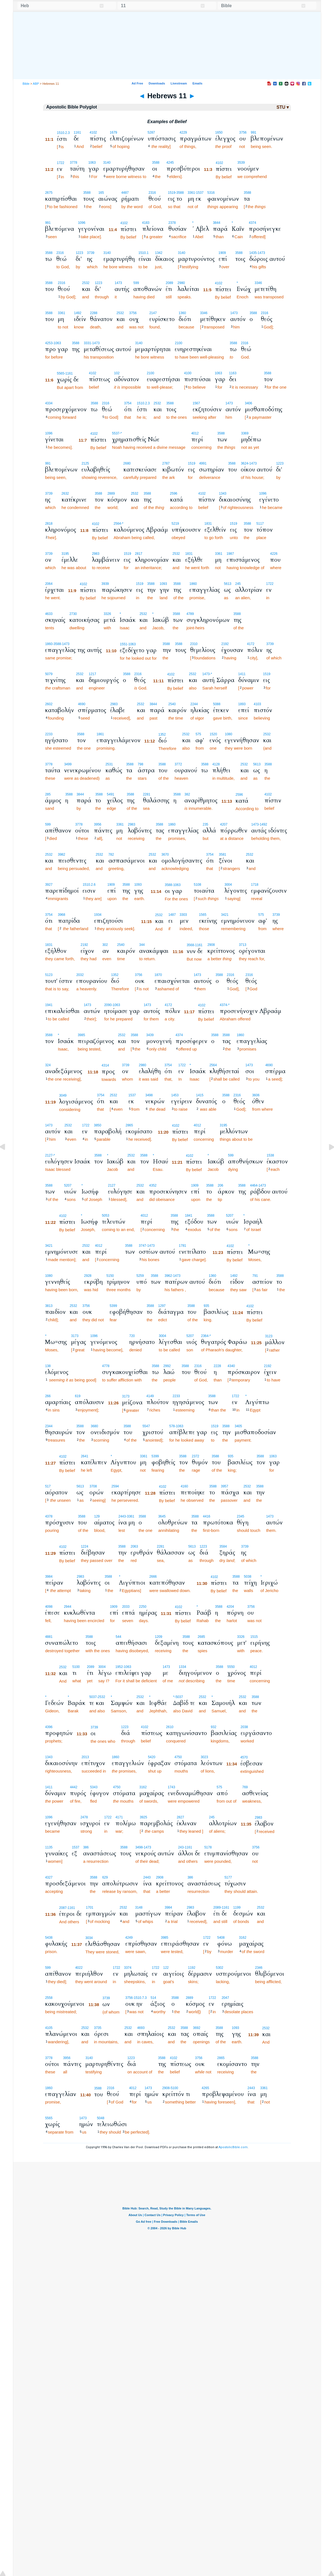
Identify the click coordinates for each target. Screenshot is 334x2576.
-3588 (179, 193)
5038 (247, 1577)
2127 (48, 1155)
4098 (48, 1607)
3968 (61, 915)
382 (187, 794)
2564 (117, 524)
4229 (183, 132)
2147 (153, 313)
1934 (98, 915)
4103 (257, 704)
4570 (244, 1757)
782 (111, 854)
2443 (122, 1516)
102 (117, 373)
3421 (225, 915)
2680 (127, 463)
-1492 (263, 824)
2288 (93, 313)
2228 (217, 1366)
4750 (178, 1757)
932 (213, 1727)
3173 (74, 1336)
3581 (222, 854)
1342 (159, 253)
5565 (60, 373)
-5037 (178, 1697)
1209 (158, 1637)
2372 (195, 1456)
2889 (111, 493)
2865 (129, 1125)
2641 (84, 1456)
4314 (105, 1065)
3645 (162, 1516)
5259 (140, 1276)
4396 (48, 1727)
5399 (113, 1306)
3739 (90, 253)
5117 (260, 524)
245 (238, 584)
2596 (173, 493)
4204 (230, 1607)
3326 (107, 614)
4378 (48, 1516)
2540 (172, 704)
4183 (146, 223)
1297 (162, 1306)
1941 (48, 1005)
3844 (216, 223)
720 (132, 1336)
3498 (149, 1095)
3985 (81, 1035)
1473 (118, 283)
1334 (182, 1667)
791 (255, 1276)
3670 (165, 854)
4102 (93, 132)
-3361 (130, 1516)
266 (48, 1396)
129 (97, 1516)
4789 (190, 614)
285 (48, 794)
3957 (224, 1486)
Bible (26, 83)
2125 (85, 463)
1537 (132, 1095)
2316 (152, 193)
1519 (171, 193)
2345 (240, 1516)
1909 (222, 253)
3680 (94, 1426)
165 (101, 193)
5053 (105, 1215)
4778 (106, 1366)
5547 (146, 1426)
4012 (195, 433)
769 (245, 1787)
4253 (48, 343)
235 (205, 824)
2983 (95, 554)
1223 (79, 253)
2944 (67, 1607)
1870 (158, 975)
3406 (248, 403)
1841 (188, 1215)
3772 (178, 764)
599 (136, 283)
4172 (251, 644)
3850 (97, 1125)
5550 (231, 1667)
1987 (230, 554)
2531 (109, 764)
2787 (166, 463)
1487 (172, 915)
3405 (238, 1426)
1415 (199, 1095)
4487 (125, 193)
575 (198, 734)
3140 (107, 163)
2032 (80, 975)
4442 (73, 1787)
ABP (36, 83)
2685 (201, 1637)
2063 (134, 1546)
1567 (196, 403)
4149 (150, 1396)
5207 (67, 1185)
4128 (216, 764)
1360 (182, 313)
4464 (254, 1185)
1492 (77, 313)
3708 (93, 1486)
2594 (115, 1486)
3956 (97, 824)
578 (172, 1426)
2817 (138, 554)
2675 (48, 193)
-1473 (261, 253)
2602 (48, 704)
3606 (255, 1095)
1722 (60, 163)
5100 (76, 1667)
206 (220, 1185)
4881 (48, 1637)
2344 (48, 1426)
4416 (206, 1516)
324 (48, 1065)
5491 (110, 794)
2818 (48, 524)
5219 (175, 524)
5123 (48, 975)
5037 (93, 1697)
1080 (228, 734)
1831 (208, 524)
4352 (153, 1185)
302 (105, 945)
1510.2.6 (89, 885)
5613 (227, 584)
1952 (119, 1667)
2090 (108, 1005)
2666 (153, 1577)
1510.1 (144, 253)
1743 (171, 1787)
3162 (143, 1787)
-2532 (101, 1697)
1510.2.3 (63, 133)
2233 (48, 734)
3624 (244, 463)
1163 (233, 373)
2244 (194, 704)
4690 (81, 704)
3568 (190, 945)
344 (142, 945)
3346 (258, 283)
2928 (88, 1276)
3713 (242, 945)
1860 (193, 584)
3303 (183, 915)
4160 (184, 1486)
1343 (222, 493)
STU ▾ (282, 107)
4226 (273, 554)
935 (206, 1306)
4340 (231, 1366)
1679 (113, 132)
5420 (151, 1757)
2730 (73, 614)
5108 (197, 885)
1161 (77, 132)
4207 (223, 824)
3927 (48, 885)
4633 (48, 614)
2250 (143, 1607)
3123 (268, 1336)
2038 (244, 1727)
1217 (92, 674)
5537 (116, 433)
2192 (225, 644)
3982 (61, 854)
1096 (81, 223)
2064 (48, 584)
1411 (242, 674)
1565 (202, 915)
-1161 (68, 373)
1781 (182, 1246)
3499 (67, 764)
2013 (85, 1757)
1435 (253, 253)
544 (118, 1637)
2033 (125, 1607)
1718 (254, 885)
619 (77, 1396)
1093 (163, 584)
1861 (100, 734)
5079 (48, 674)
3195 (65, 554)
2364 (204, 1336)
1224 (84, 1546)
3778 (73, 163)
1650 (219, 132)
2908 (211, 945)
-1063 (56, 343)
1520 (213, 734)
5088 (217, 704)
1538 (270, 1155)
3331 (87, 343)
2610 (170, 1727)
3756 (243, 132)
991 (253, 132)
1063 (92, 163)
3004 (228, 885)
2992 (167, 1366)
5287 (151, 132)
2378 (172, 223)
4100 (188, 373)
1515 (254, 1637)
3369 (244, 433)
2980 (181, 283)
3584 (223, 1546)
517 (48, 1486)
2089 (169, 283)
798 (140, 764)
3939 (105, 584)
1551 (123, 644)
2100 (178, 343)
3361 (191, 193)
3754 (128, 403)
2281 (146, 794)
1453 (175, 1095)
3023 (204, 1757)
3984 (48, 1577)
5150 (110, 1276)
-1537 (199, 193)
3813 (48, 1306)
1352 (162, 734)
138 (48, 1366)
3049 (63, 1095)
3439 (150, 1035)
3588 (156, 163)
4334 (48, 403)
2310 (194, 644)
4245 (170, 163)
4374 (252, 223)
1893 (242, 704)
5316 (211, 193)
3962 (168, 1276)
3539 (241, 163)
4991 (202, 463)
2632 (65, 493)
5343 (93, 1787)
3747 (142, 1246)
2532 (85, 283)
